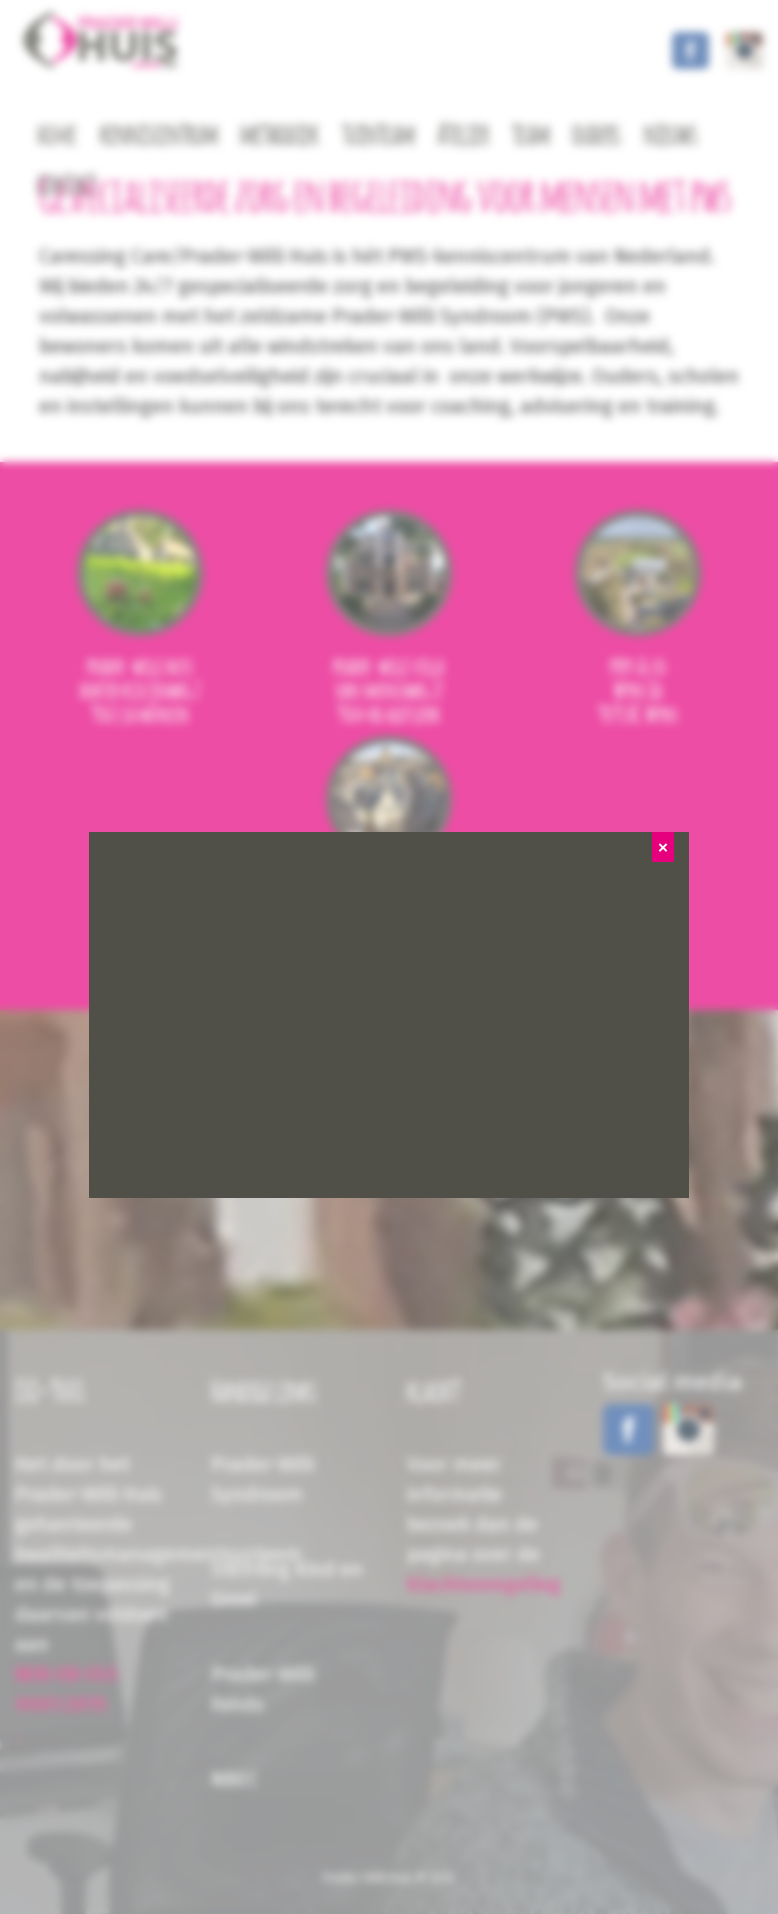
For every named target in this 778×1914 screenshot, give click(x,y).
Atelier (463, 136)
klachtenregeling (484, 1584)
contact (66, 186)
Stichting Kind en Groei (287, 1584)
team (531, 136)
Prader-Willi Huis (368, 1878)
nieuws (671, 136)
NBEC (234, 1779)
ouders (596, 136)
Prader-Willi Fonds (262, 1689)
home (57, 136)
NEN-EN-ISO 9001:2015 (66, 1689)
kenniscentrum (159, 136)
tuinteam (378, 136)
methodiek (279, 136)
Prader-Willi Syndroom (262, 1479)
